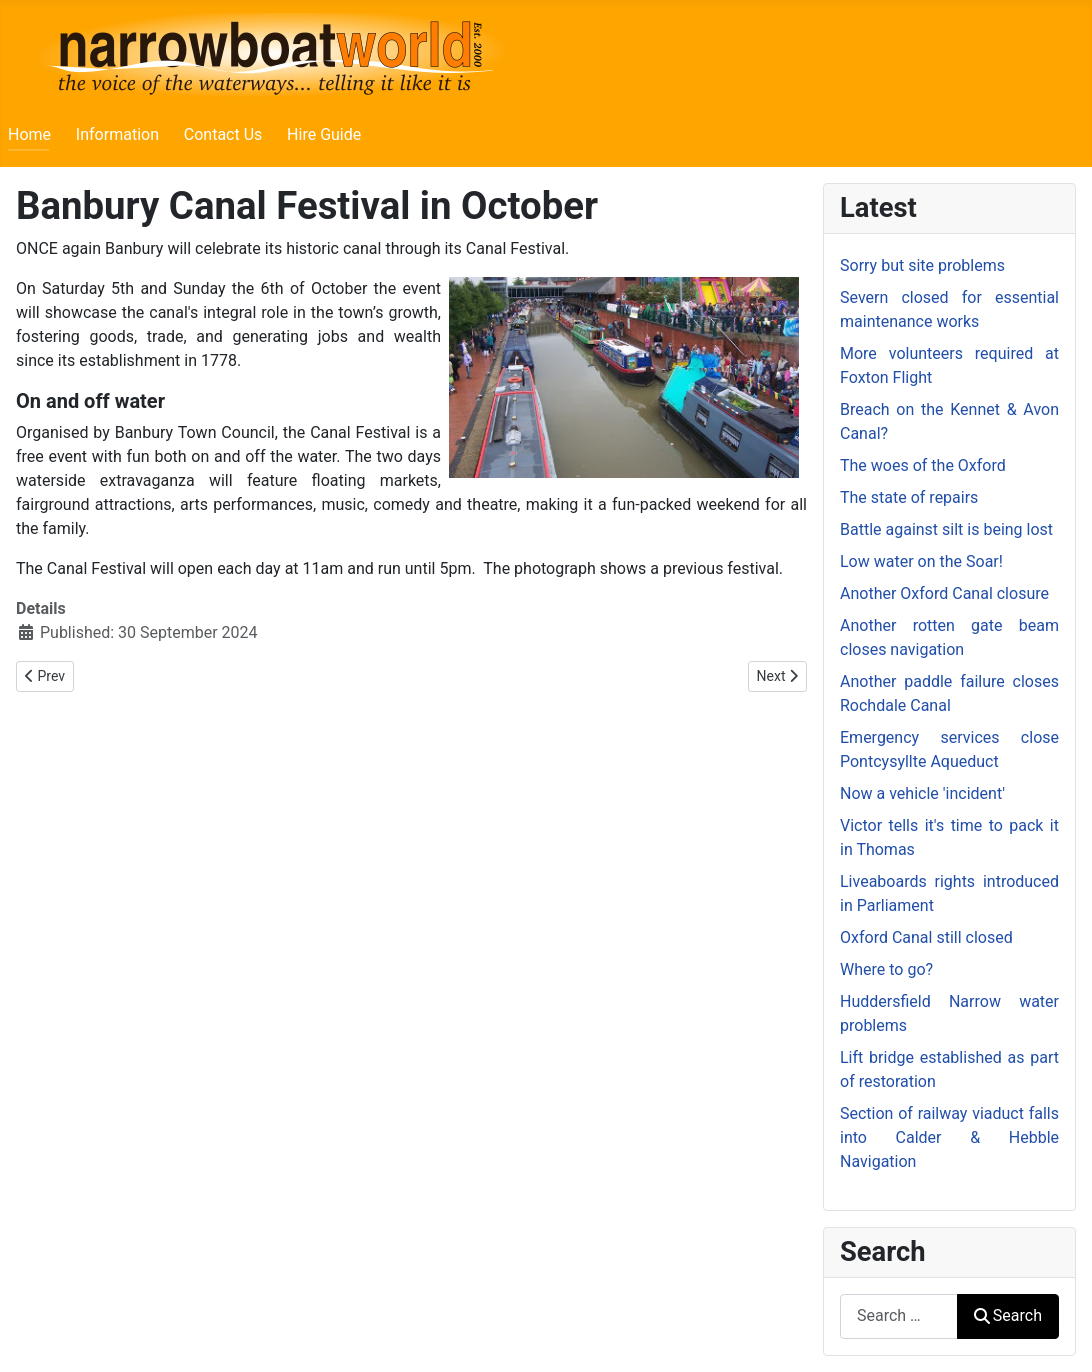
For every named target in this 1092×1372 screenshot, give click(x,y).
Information (117, 134)
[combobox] (899, 1316)
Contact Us (223, 134)
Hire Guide (324, 134)
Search (1008, 1315)
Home (29, 134)
